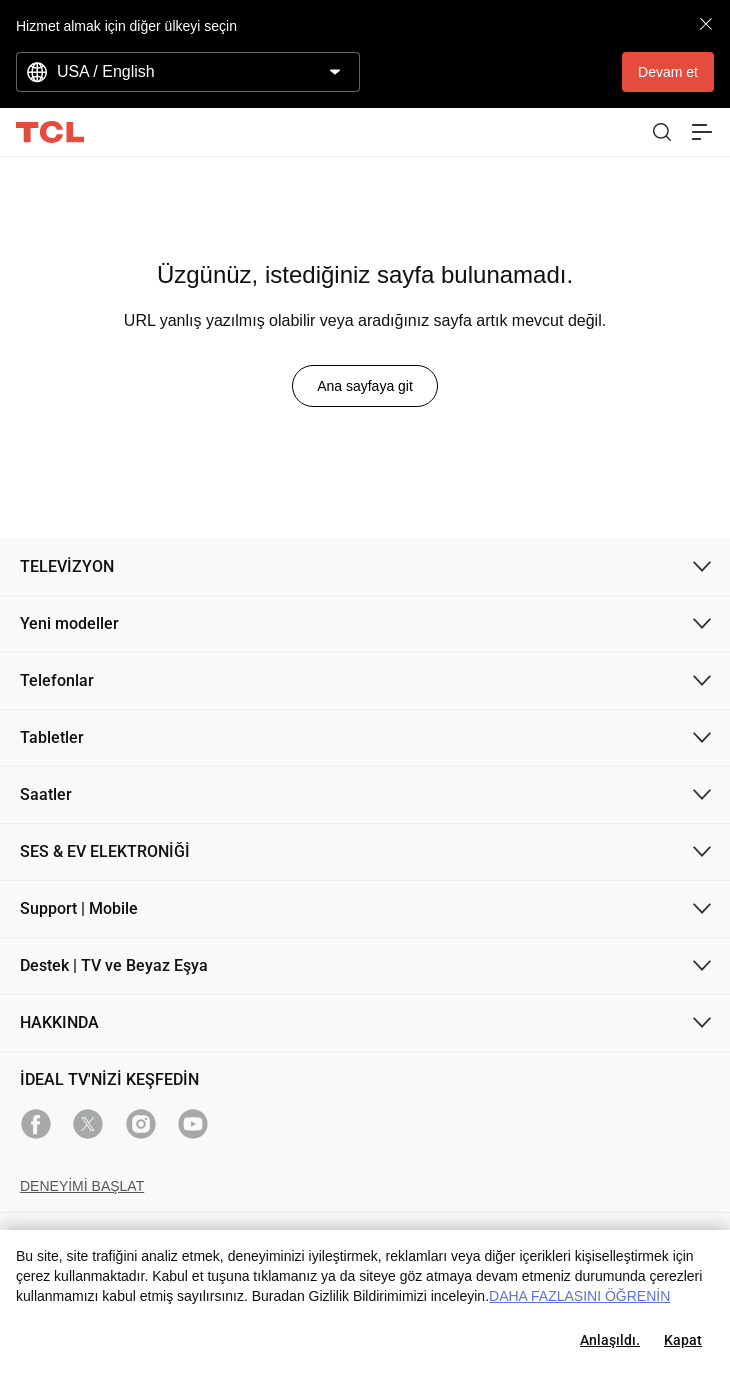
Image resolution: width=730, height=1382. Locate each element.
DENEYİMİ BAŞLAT (82, 1186)
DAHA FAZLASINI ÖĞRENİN (579, 1296)
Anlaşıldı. (610, 1340)
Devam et (668, 72)
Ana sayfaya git (365, 386)
